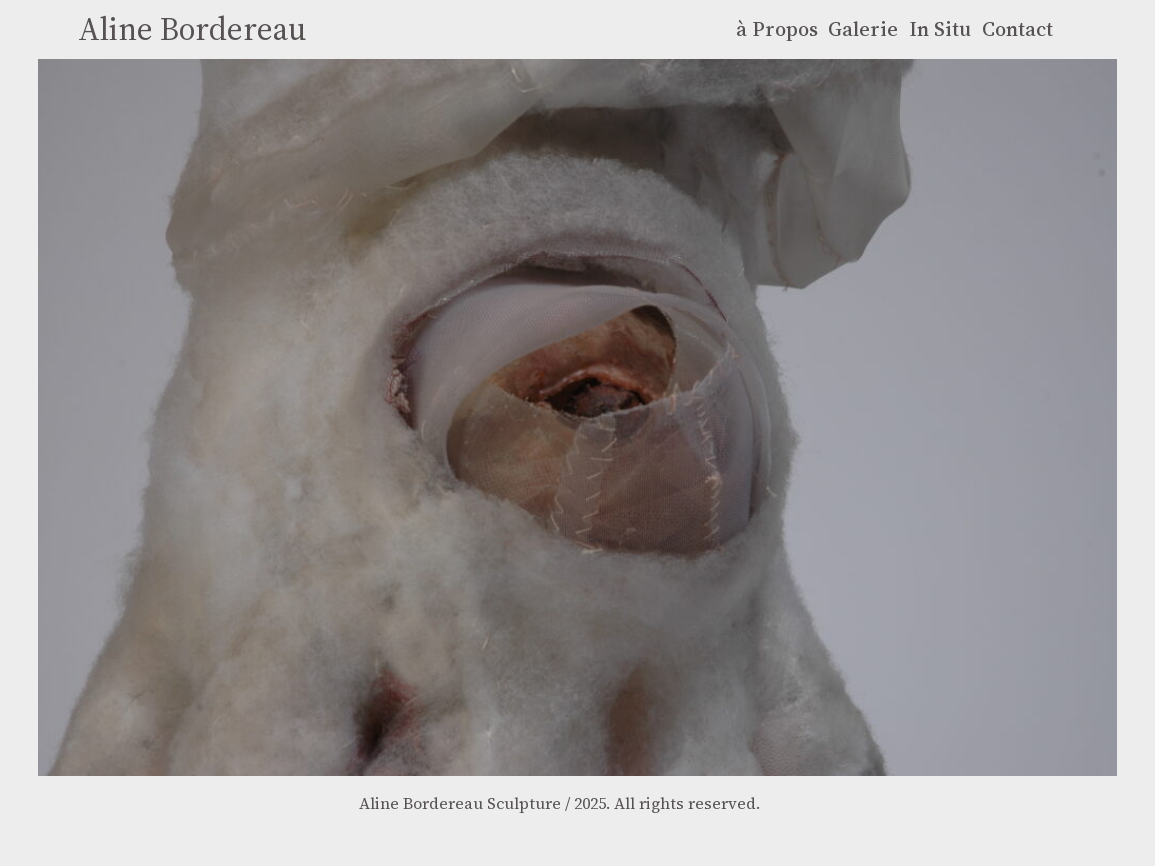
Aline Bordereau (192, 29)
